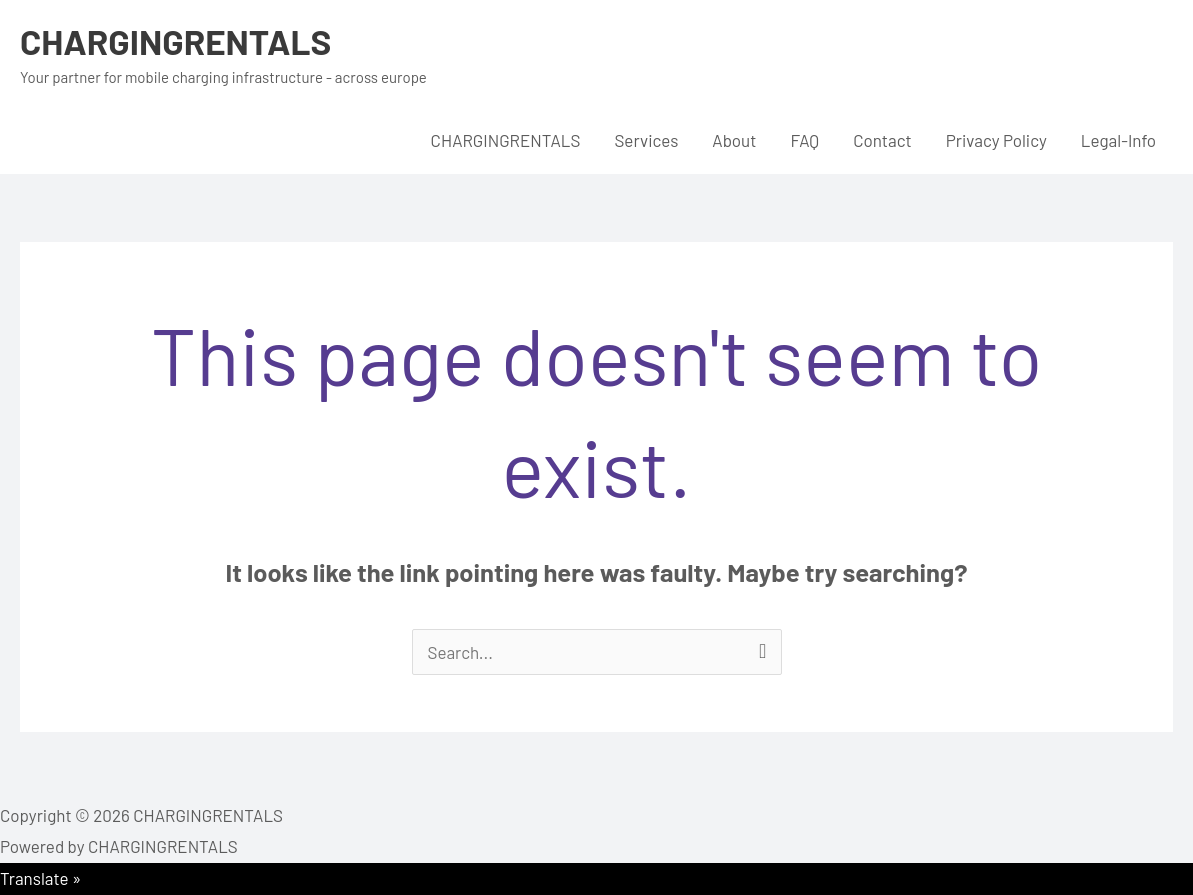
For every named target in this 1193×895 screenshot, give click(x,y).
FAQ (804, 140)
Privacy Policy (996, 140)
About (734, 140)
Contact (882, 140)
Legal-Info (1118, 140)
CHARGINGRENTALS (175, 41)
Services (646, 140)
